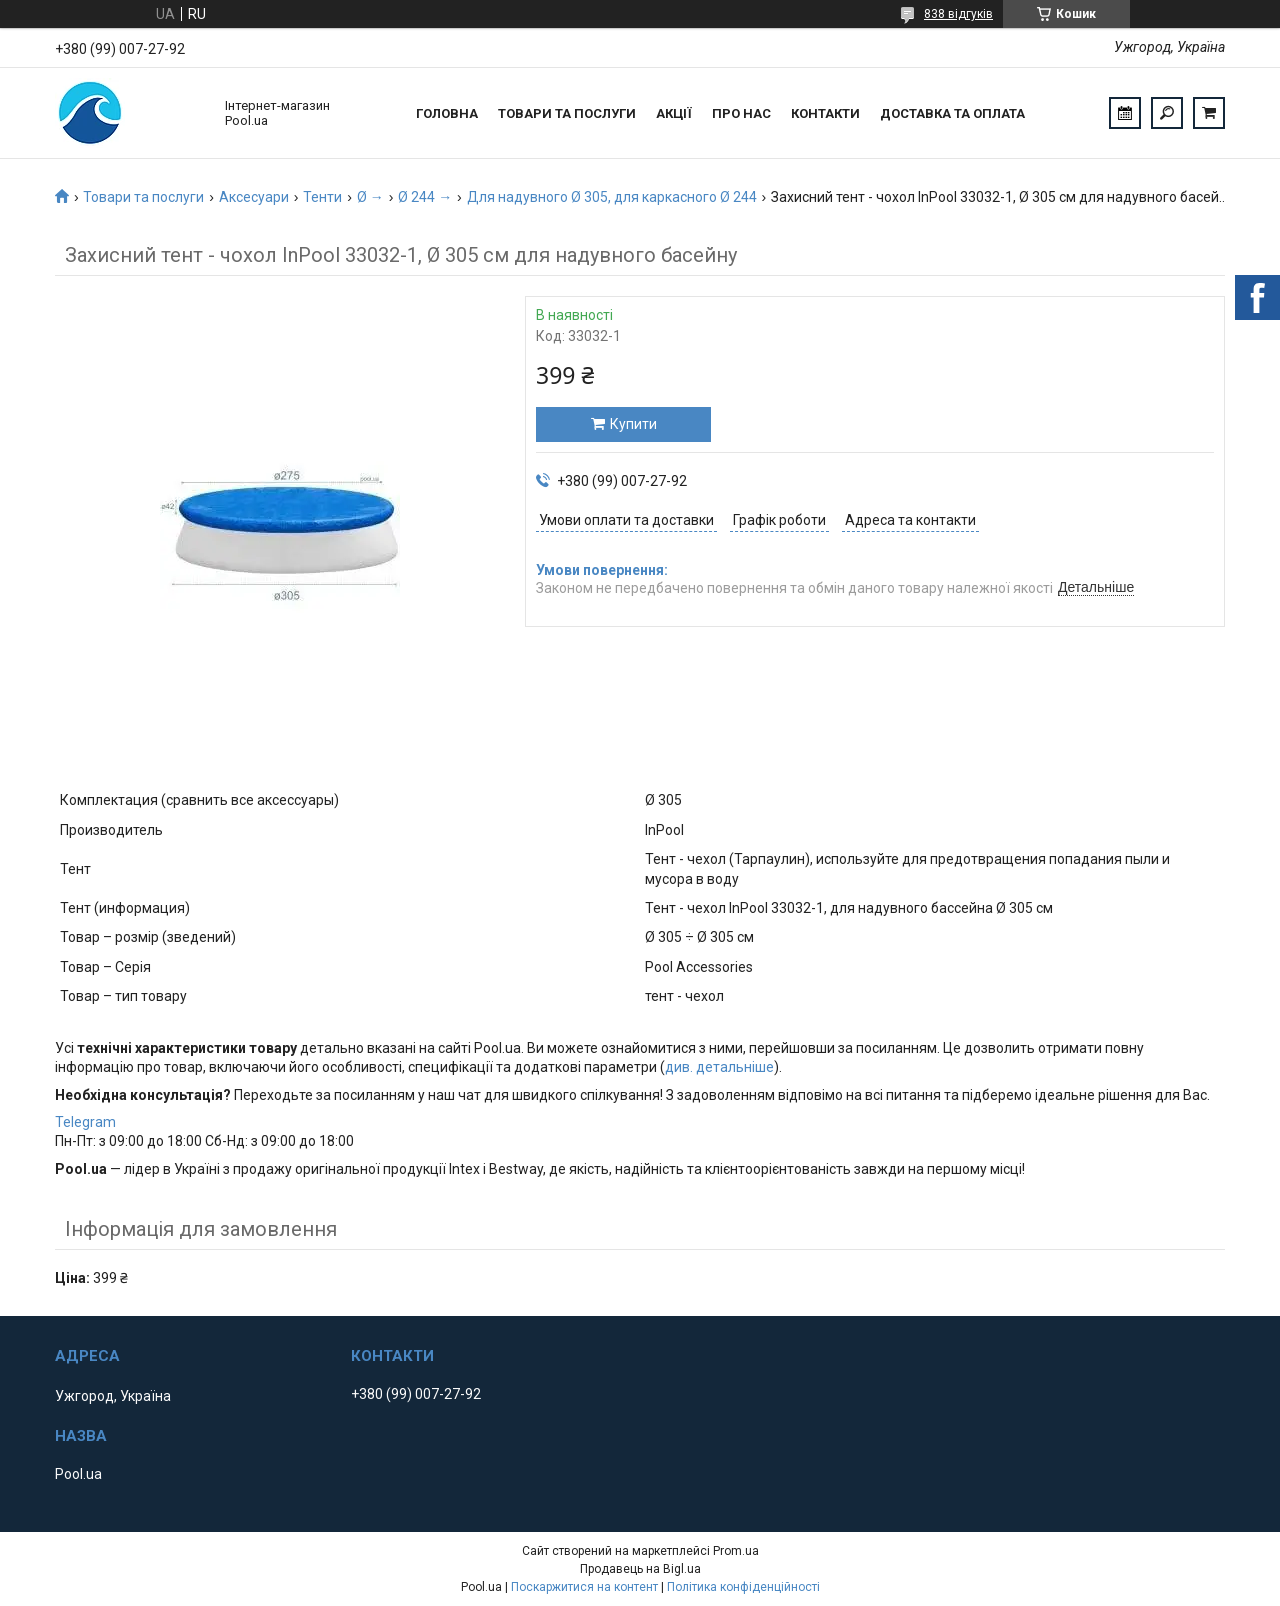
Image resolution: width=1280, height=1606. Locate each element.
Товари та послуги (567, 113)
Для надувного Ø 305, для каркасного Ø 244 (612, 197)
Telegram (85, 1122)
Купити (633, 424)
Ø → (370, 197)
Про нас (741, 113)
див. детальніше (719, 1067)
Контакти (825, 113)
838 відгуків (958, 14)
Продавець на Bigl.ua (640, 1569)
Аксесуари (254, 197)
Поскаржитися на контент (584, 1587)
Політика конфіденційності (743, 1587)
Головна (447, 113)
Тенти (322, 197)
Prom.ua (736, 1551)
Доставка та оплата (952, 113)
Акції (674, 113)
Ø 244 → (425, 197)
